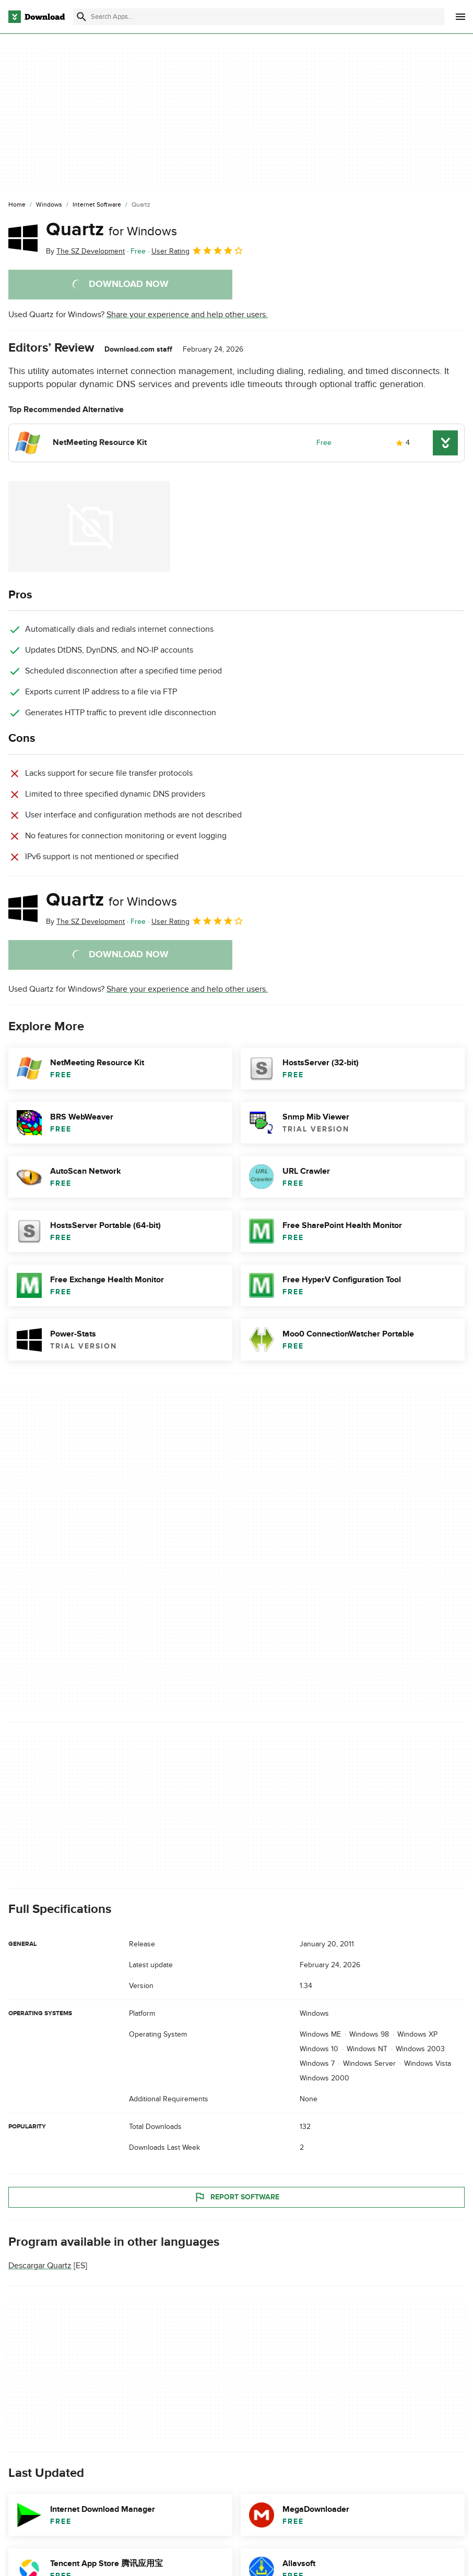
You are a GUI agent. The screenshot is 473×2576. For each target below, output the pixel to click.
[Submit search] (81, 16)
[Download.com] (36, 16)
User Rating (197, 250)
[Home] (17, 205)
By (85, 251)
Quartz (111, 229)
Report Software (236, 2197)
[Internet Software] (97, 205)
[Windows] (49, 205)
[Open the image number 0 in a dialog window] (89, 526)
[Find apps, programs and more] (258, 16)
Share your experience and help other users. (187, 314)
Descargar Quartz (40, 2265)
